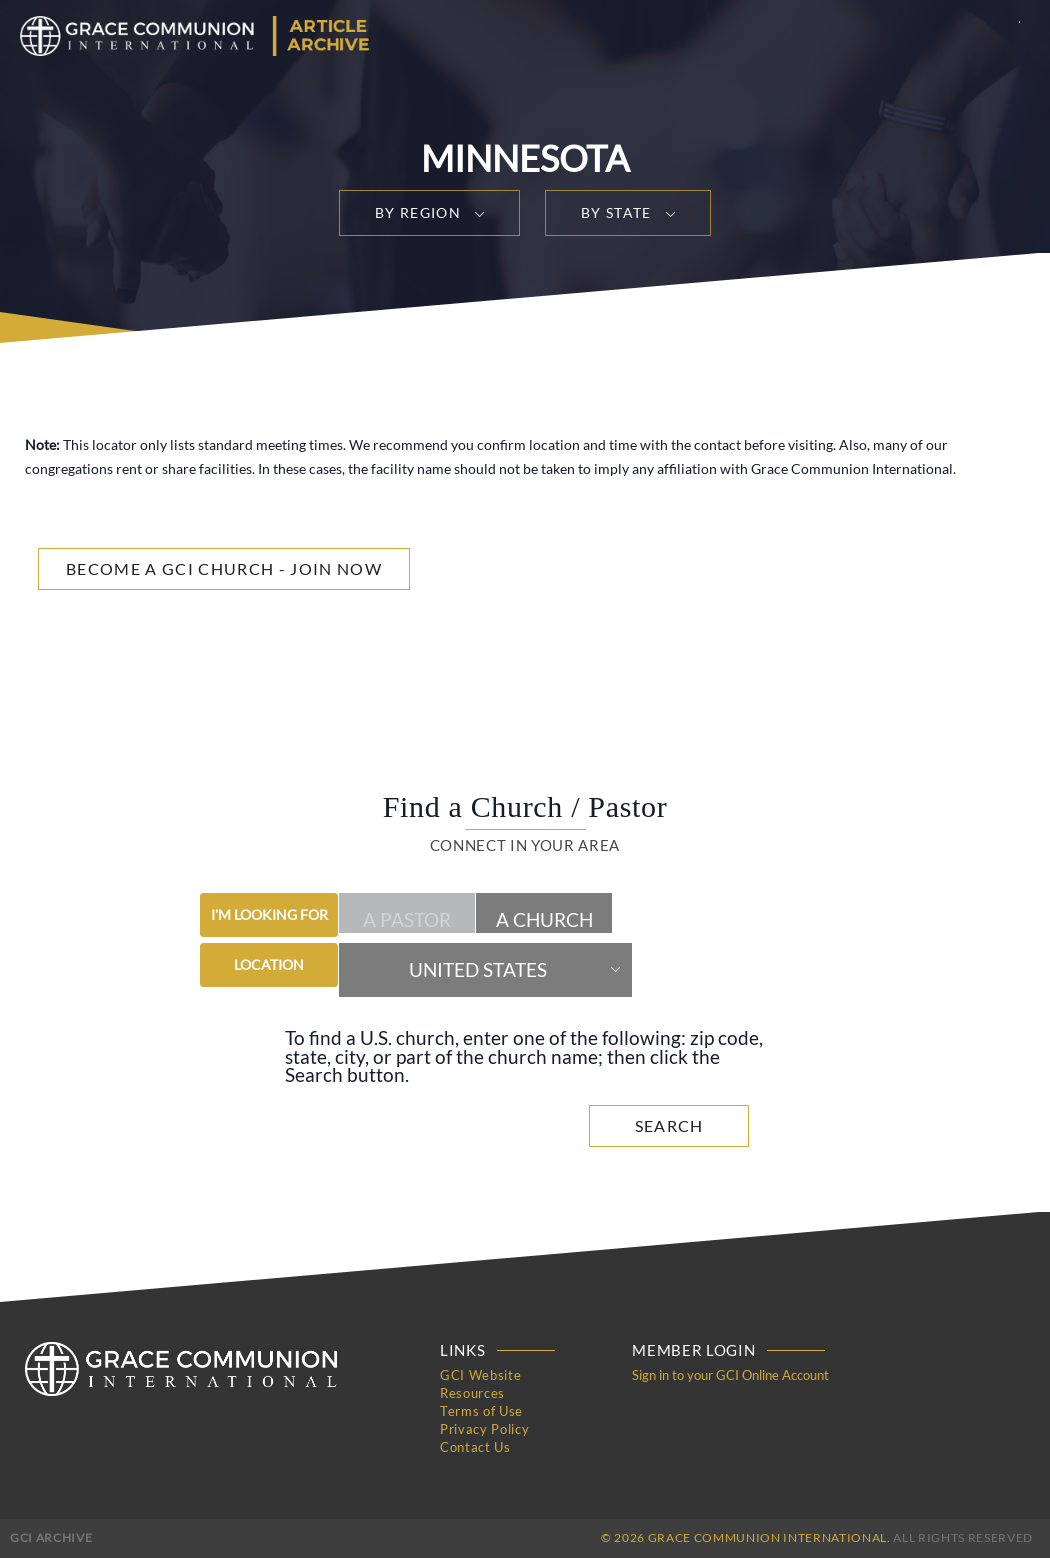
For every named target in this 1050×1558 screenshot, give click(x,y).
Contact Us (475, 1447)
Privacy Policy (484, 1429)
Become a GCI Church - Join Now (224, 568)
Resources (472, 1393)
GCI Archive (51, 1537)
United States (478, 970)
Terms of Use (481, 1411)
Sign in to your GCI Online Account (730, 1375)
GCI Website (480, 1375)
